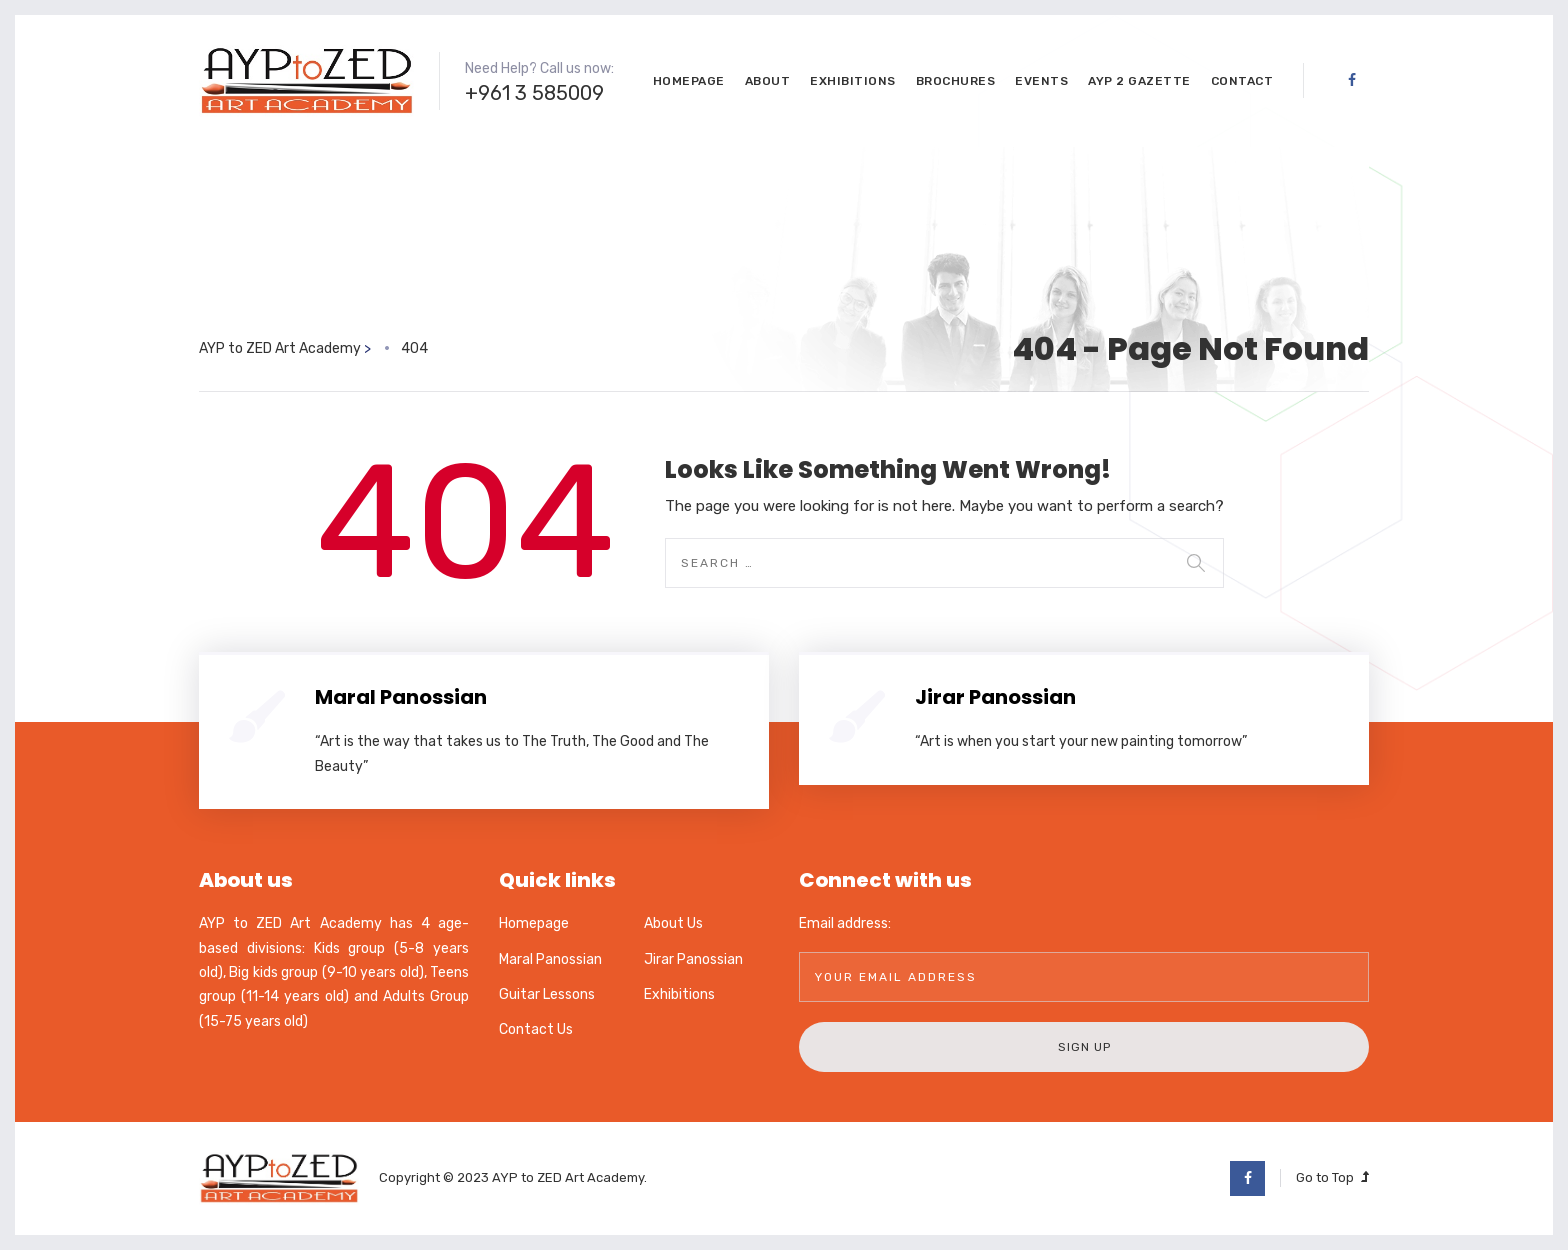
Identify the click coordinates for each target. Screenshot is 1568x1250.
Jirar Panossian (995, 697)
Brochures (956, 81)
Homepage (689, 81)
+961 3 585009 (534, 93)
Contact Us (536, 1029)
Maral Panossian (401, 697)
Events (1041, 81)
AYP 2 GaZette (1139, 81)
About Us (673, 923)
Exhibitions (853, 81)
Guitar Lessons (547, 994)
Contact (1242, 81)
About (768, 81)
